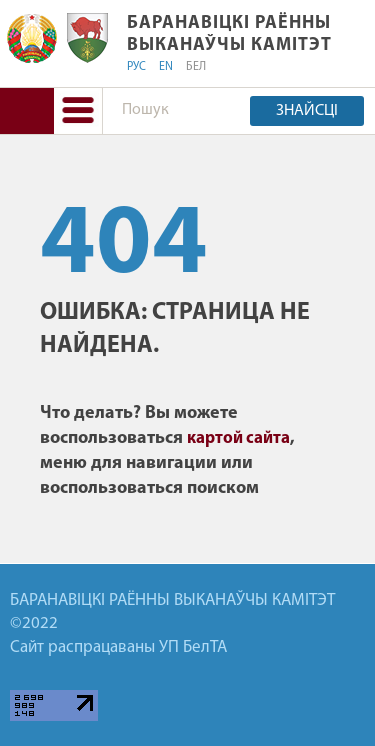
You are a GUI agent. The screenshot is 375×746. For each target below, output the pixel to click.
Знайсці (307, 111)
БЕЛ (196, 67)
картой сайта (238, 438)
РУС (136, 67)
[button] (78, 111)
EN (166, 67)
